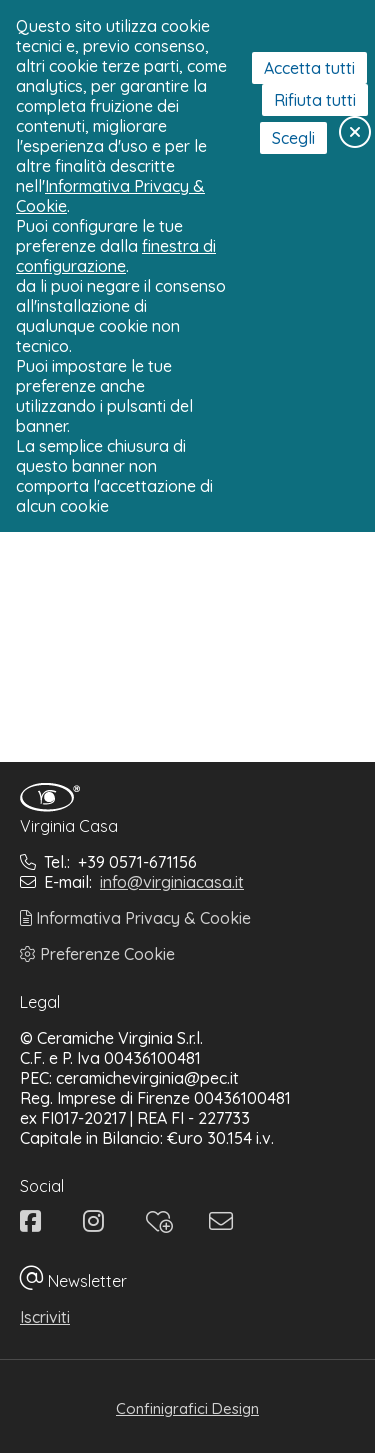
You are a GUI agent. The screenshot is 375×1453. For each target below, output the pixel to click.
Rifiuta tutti (315, 100)
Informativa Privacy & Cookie (135, 918)
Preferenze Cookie (97, 954)
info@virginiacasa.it (172, 882)
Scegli (293, 138)
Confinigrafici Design (187, 1408)
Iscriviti (45, 1317)
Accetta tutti (309, 68)
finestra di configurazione (116, 256)
